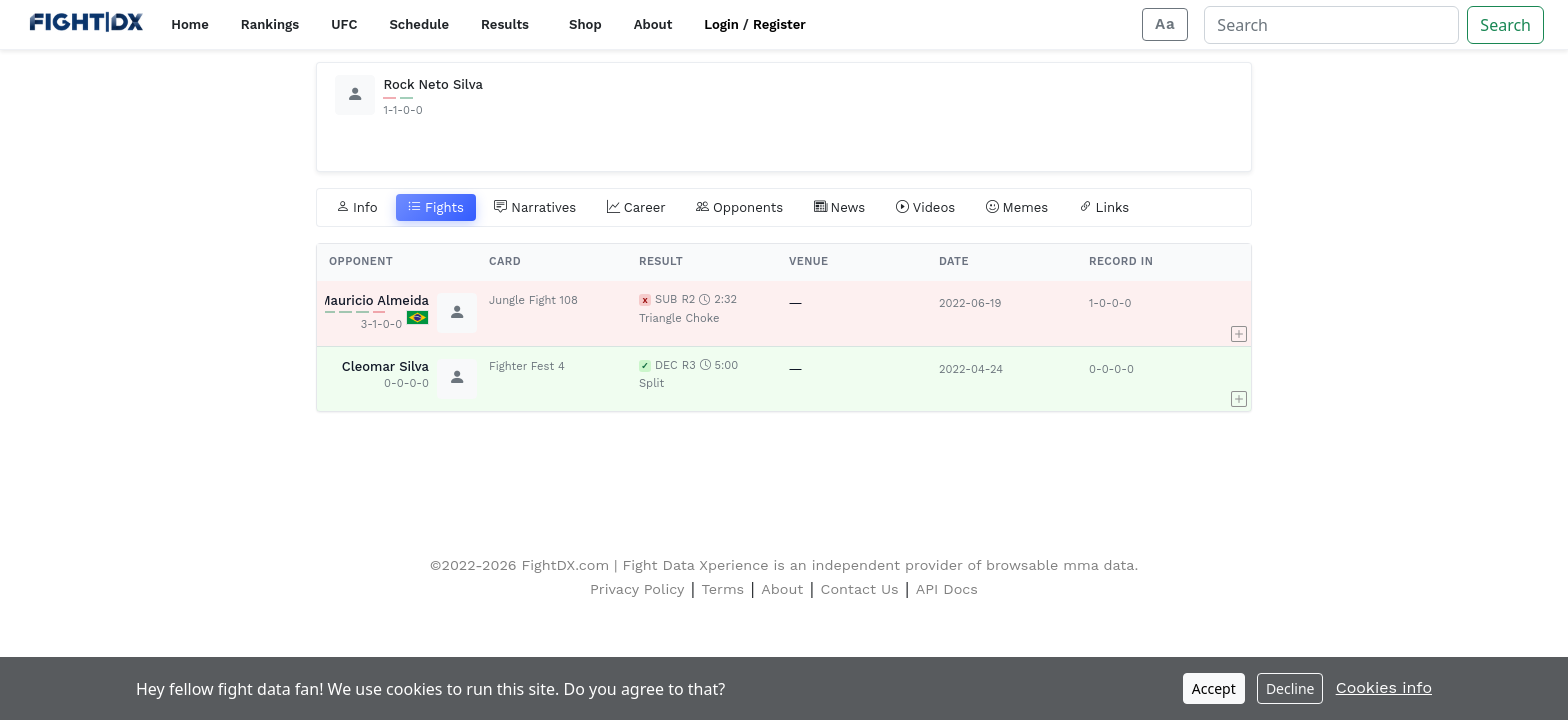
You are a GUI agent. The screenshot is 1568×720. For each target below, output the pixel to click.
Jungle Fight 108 (533, 300)
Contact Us (860, 589)
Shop (585, 24)
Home (189, 24)
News (840, 208)
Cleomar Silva (385, 366)
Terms (723, 589)
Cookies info (1384, 687)
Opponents (739, 208)
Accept (1214, 688)
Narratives (535, 208)
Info (357, 208)
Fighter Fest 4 (527, 366)
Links (1104, 208)
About (653, 24)
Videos (926, 208)
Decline (1290, 688)
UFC (344, 24)
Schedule (419, 24)
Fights (436, 208)
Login (721, 24)
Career (636, 208)
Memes (1017, 208)
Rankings (270, 24)
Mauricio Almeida (374, 300)
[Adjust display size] (1165, 24)
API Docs (947, 589)
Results (505, 24)
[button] (1239, 313)
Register (779, 24)
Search (1505, 25)
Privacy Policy (637, 589)
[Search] (1331, 25)
